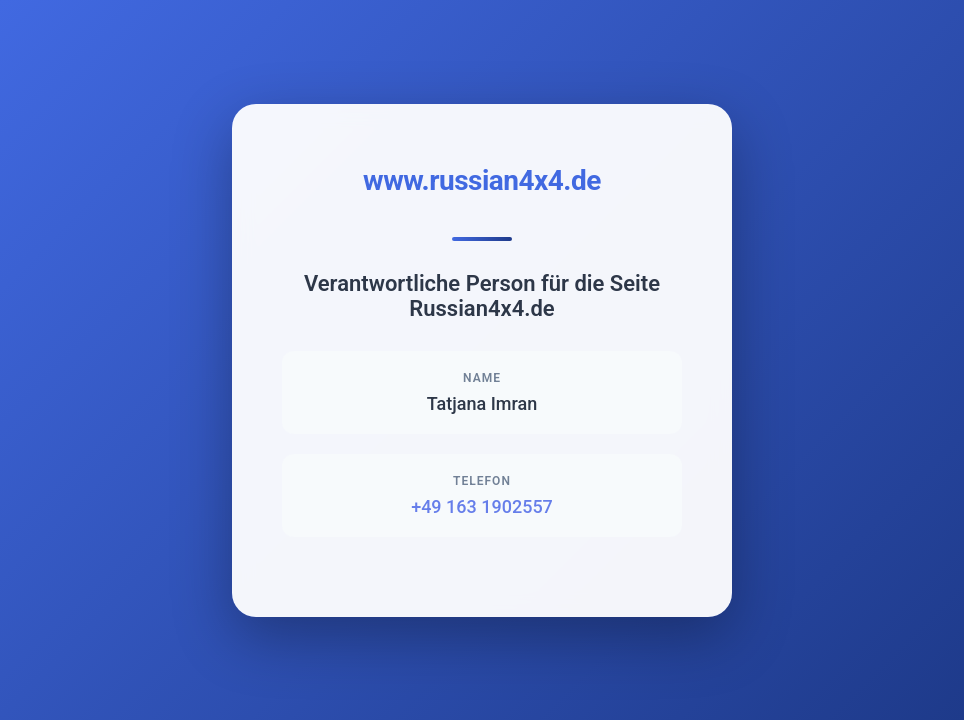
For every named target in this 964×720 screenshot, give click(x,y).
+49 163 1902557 (482, 506)
